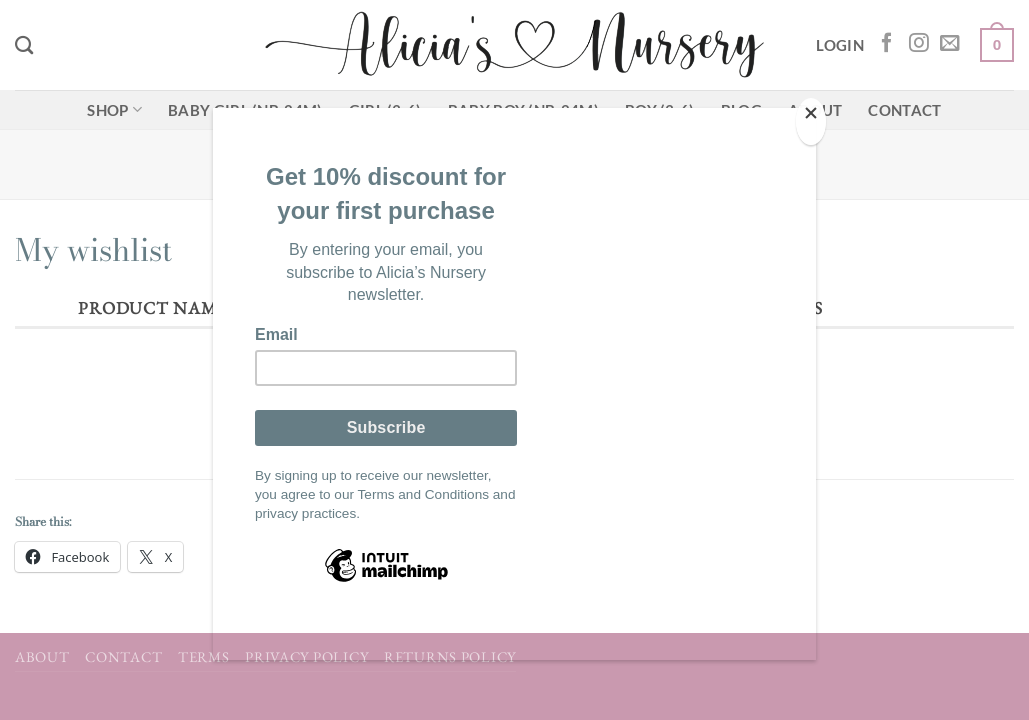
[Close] (811, 121)
